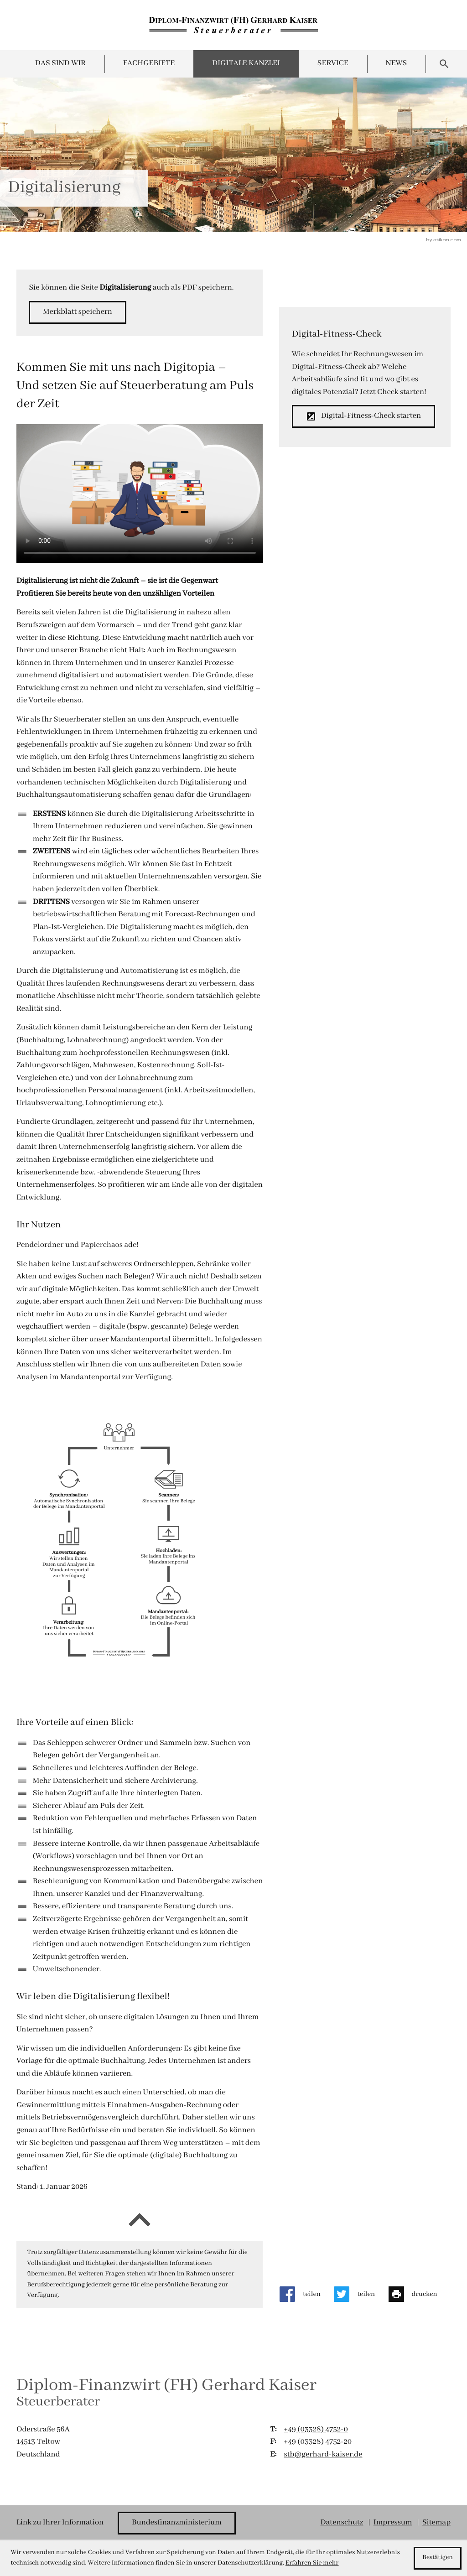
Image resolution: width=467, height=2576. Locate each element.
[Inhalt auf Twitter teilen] (361, 2294)
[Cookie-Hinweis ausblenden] (438, 2558)
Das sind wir (60, 63)
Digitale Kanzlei (246, 63)
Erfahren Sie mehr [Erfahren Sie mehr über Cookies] (312, 2563)
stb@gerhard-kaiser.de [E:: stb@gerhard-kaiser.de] (323, 2455)
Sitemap (436, 2523)
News (396, 63)
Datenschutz (342, 2523)
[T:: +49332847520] (316, 2430)
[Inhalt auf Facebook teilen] (307, 2294)
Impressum (393, 2523)
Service (332, 63)
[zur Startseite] (233, 25)
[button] (77, 312)
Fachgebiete (149, 63)
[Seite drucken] (420, 2294)
